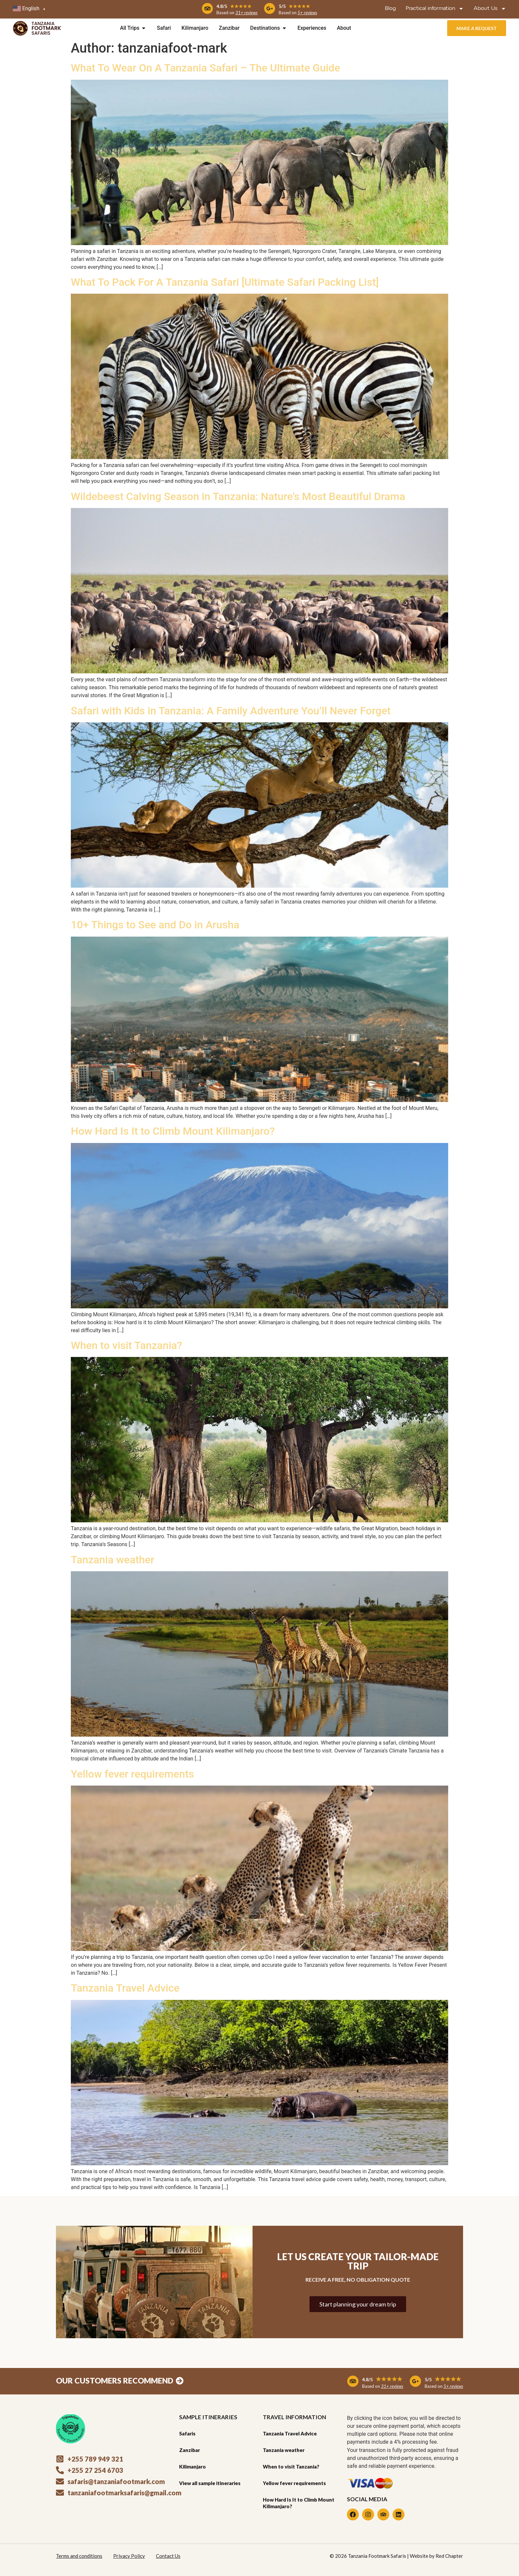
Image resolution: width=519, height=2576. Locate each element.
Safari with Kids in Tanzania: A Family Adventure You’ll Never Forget (231, 710)
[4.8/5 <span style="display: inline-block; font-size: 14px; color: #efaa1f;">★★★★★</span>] (207, 8)
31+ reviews (246, 12)
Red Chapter (449, 2556)
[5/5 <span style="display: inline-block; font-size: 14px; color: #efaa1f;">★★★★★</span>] (269, 8)
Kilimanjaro (192, 2467)
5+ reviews (307, 12)
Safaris (187, 2433)
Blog (390, 8)
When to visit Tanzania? (126, 1345)
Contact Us (168, 2556)
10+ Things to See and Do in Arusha (155, 924)
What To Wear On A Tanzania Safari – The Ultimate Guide (205, 68)
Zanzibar (189, 2450)
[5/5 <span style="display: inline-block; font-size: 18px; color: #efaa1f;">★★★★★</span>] (415, 2381)
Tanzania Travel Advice (125, 1988)
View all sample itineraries (210, 2483)
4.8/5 (234, 6)
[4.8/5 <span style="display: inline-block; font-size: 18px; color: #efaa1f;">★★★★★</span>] (352, 2381)
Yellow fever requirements (132, 1774)
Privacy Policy (129, 2556)
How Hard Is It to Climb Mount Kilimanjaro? (173, 1131)
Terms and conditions (79, 2556)
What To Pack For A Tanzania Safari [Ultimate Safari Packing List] (225, 282)
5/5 (294, 6)
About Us (490, 8)
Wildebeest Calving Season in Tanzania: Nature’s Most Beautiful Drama (238, 496)
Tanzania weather (112, 1559)
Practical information (435, 8)
